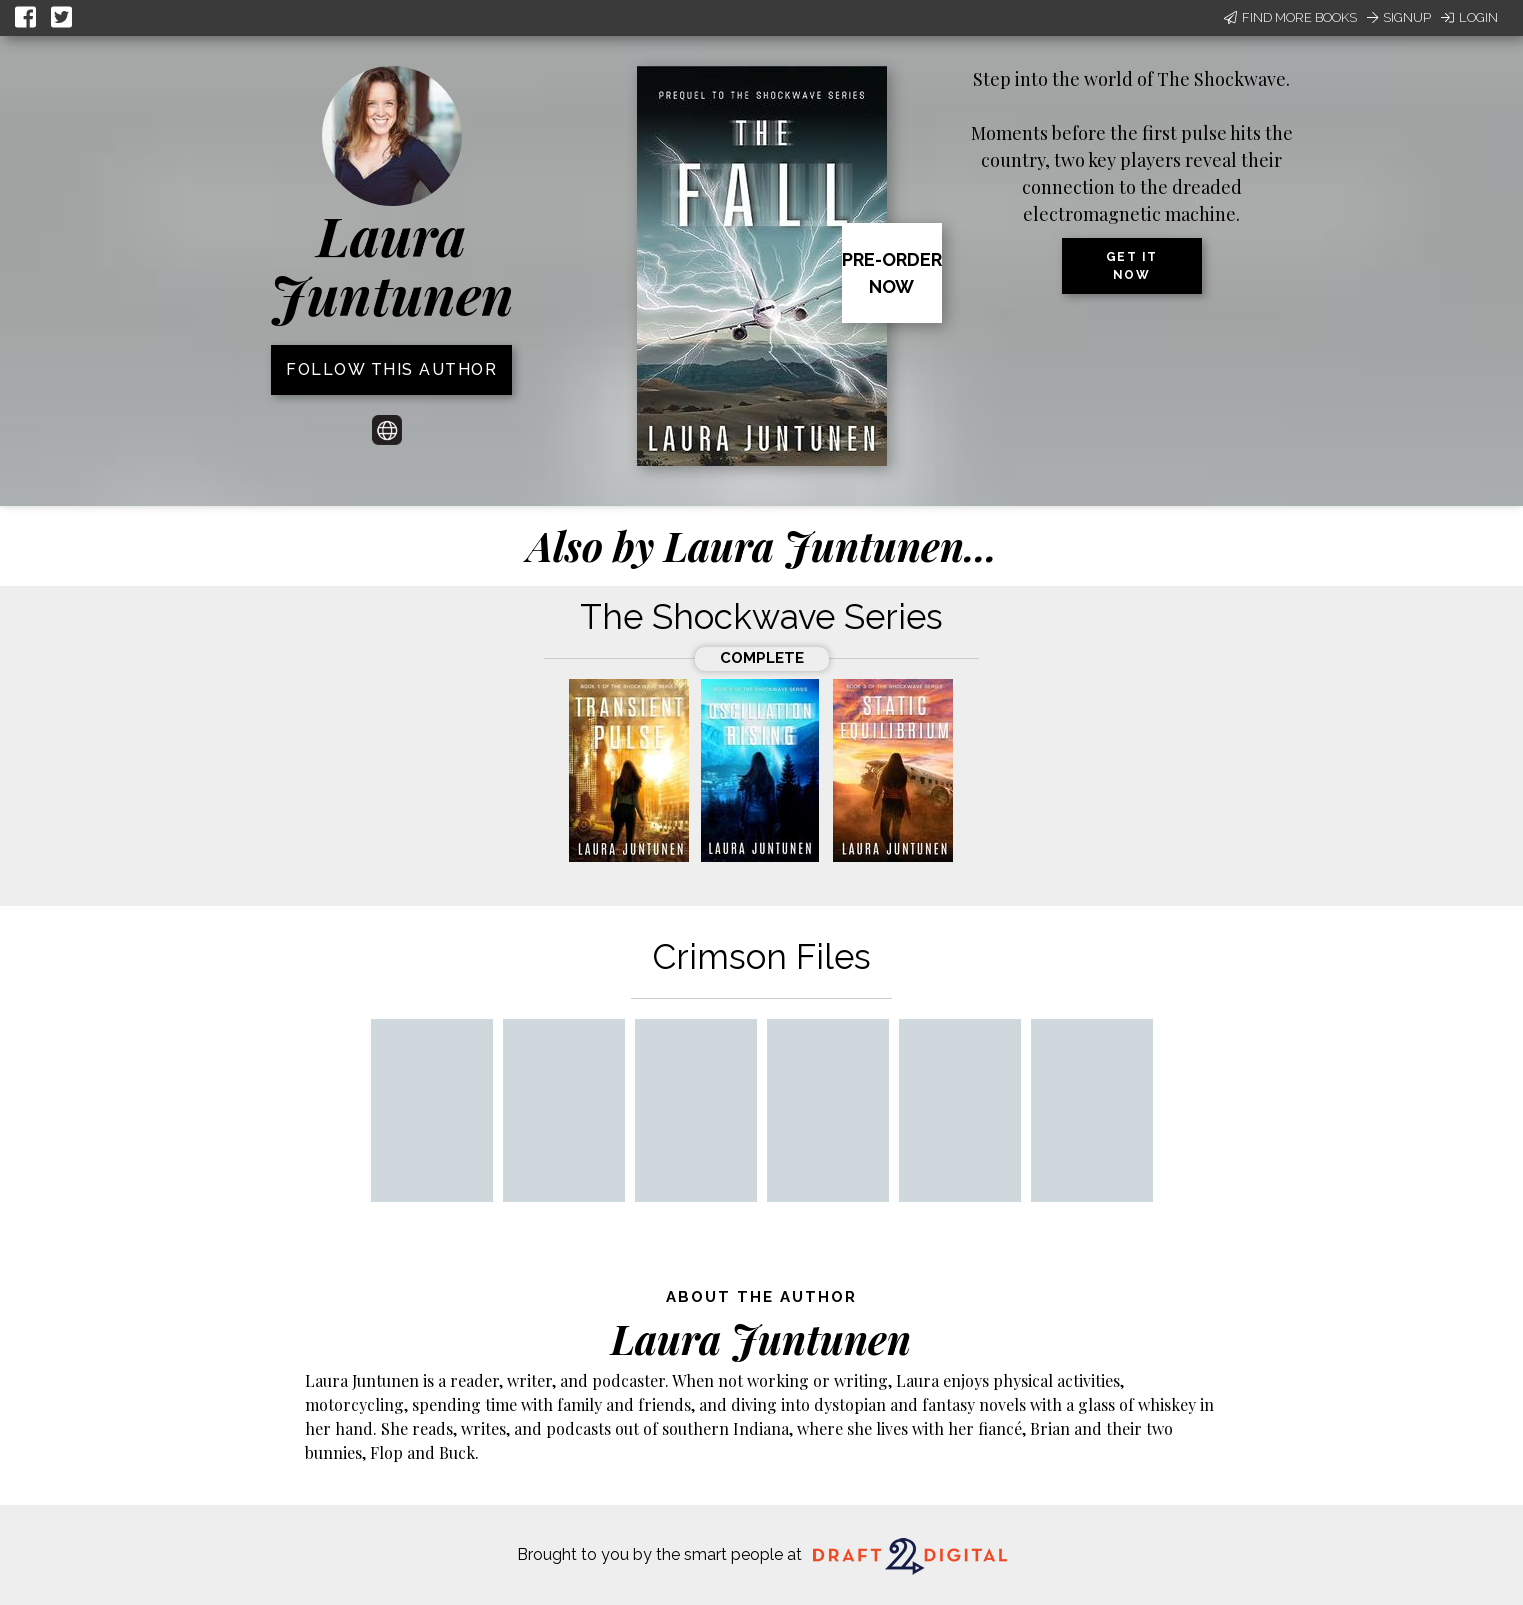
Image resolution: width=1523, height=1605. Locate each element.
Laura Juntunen (392, 264)
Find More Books (1290, 17)
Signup (1399, 17)
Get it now (1132, 266)
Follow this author (391, 369)
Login (1469, 17)
